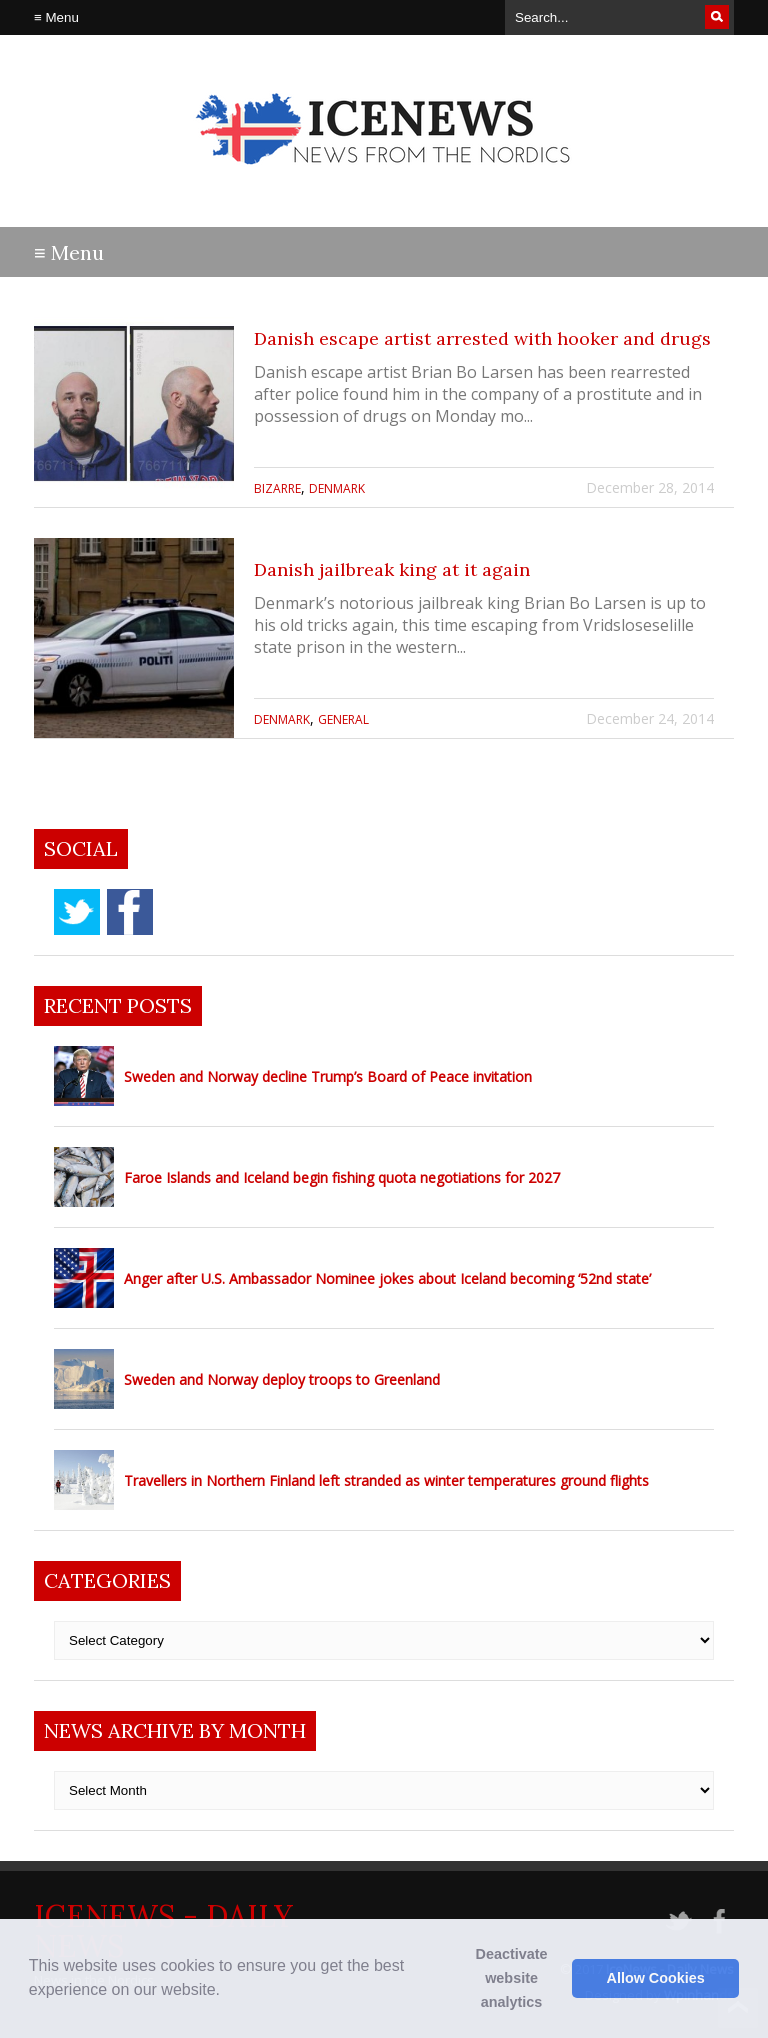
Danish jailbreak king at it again (392, 569)
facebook (130, 912)
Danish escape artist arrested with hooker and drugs (482, 338)
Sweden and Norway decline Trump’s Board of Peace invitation (328, 1076)
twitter (77, 912)
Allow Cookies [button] (656, 1978)
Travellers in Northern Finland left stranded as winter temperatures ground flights (386, 1480)
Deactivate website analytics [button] (512, 1978)
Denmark (337, 488)
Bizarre (277, 488)
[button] (227, 1992)
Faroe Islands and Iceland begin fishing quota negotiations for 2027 (342, 1177)
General (343, 719)
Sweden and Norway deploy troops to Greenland (282, 1379)
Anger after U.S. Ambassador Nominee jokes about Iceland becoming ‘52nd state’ (387, 1278)
